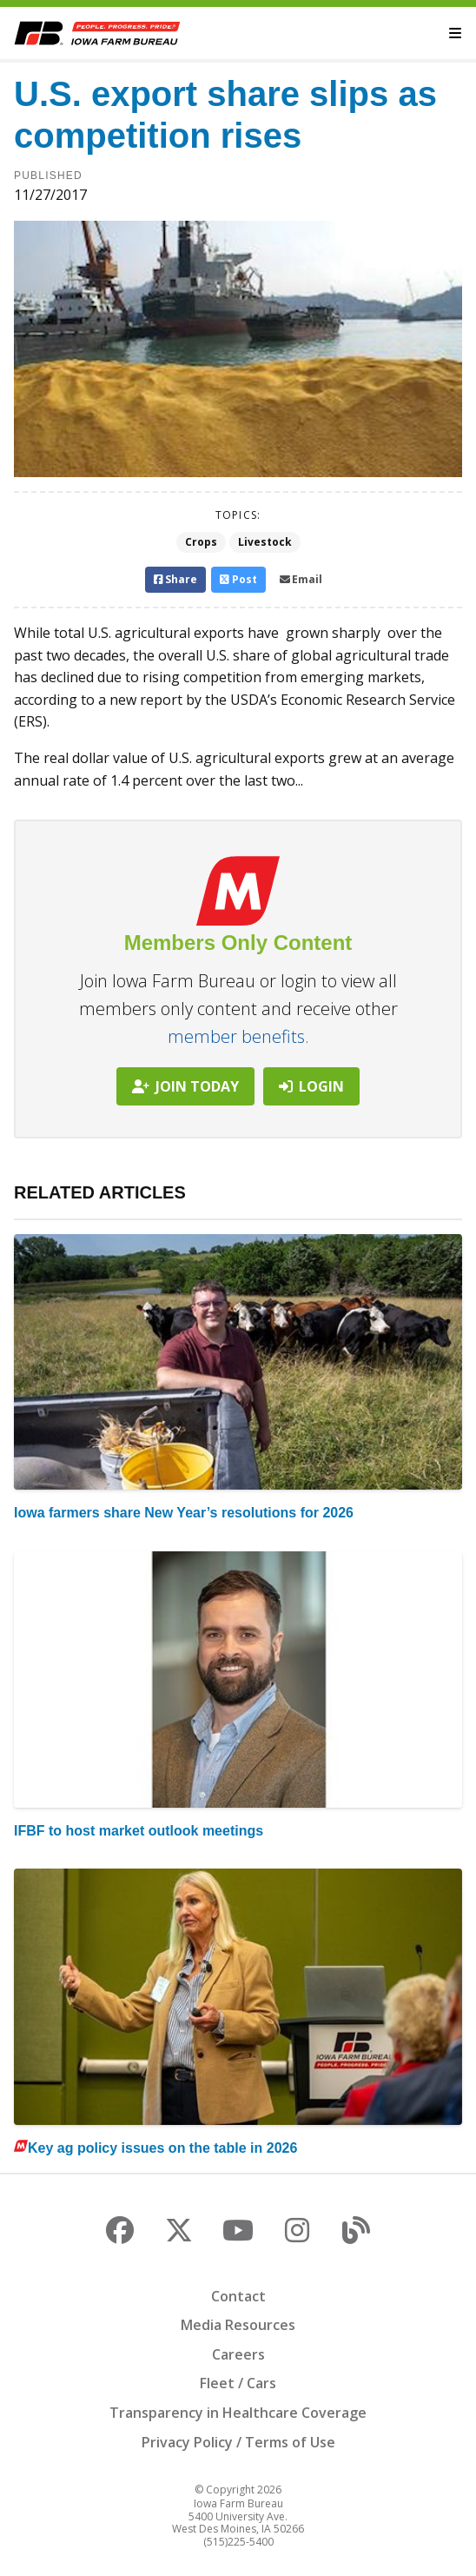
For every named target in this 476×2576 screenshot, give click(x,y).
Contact (238, 2296)
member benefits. (238, 1036)
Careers (238, 2354)
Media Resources (238, 2324)
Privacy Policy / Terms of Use (238, 2442)
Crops (201, 541)
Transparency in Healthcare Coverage (238, 2412)
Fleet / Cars (238, 2383)
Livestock (265, 541)
